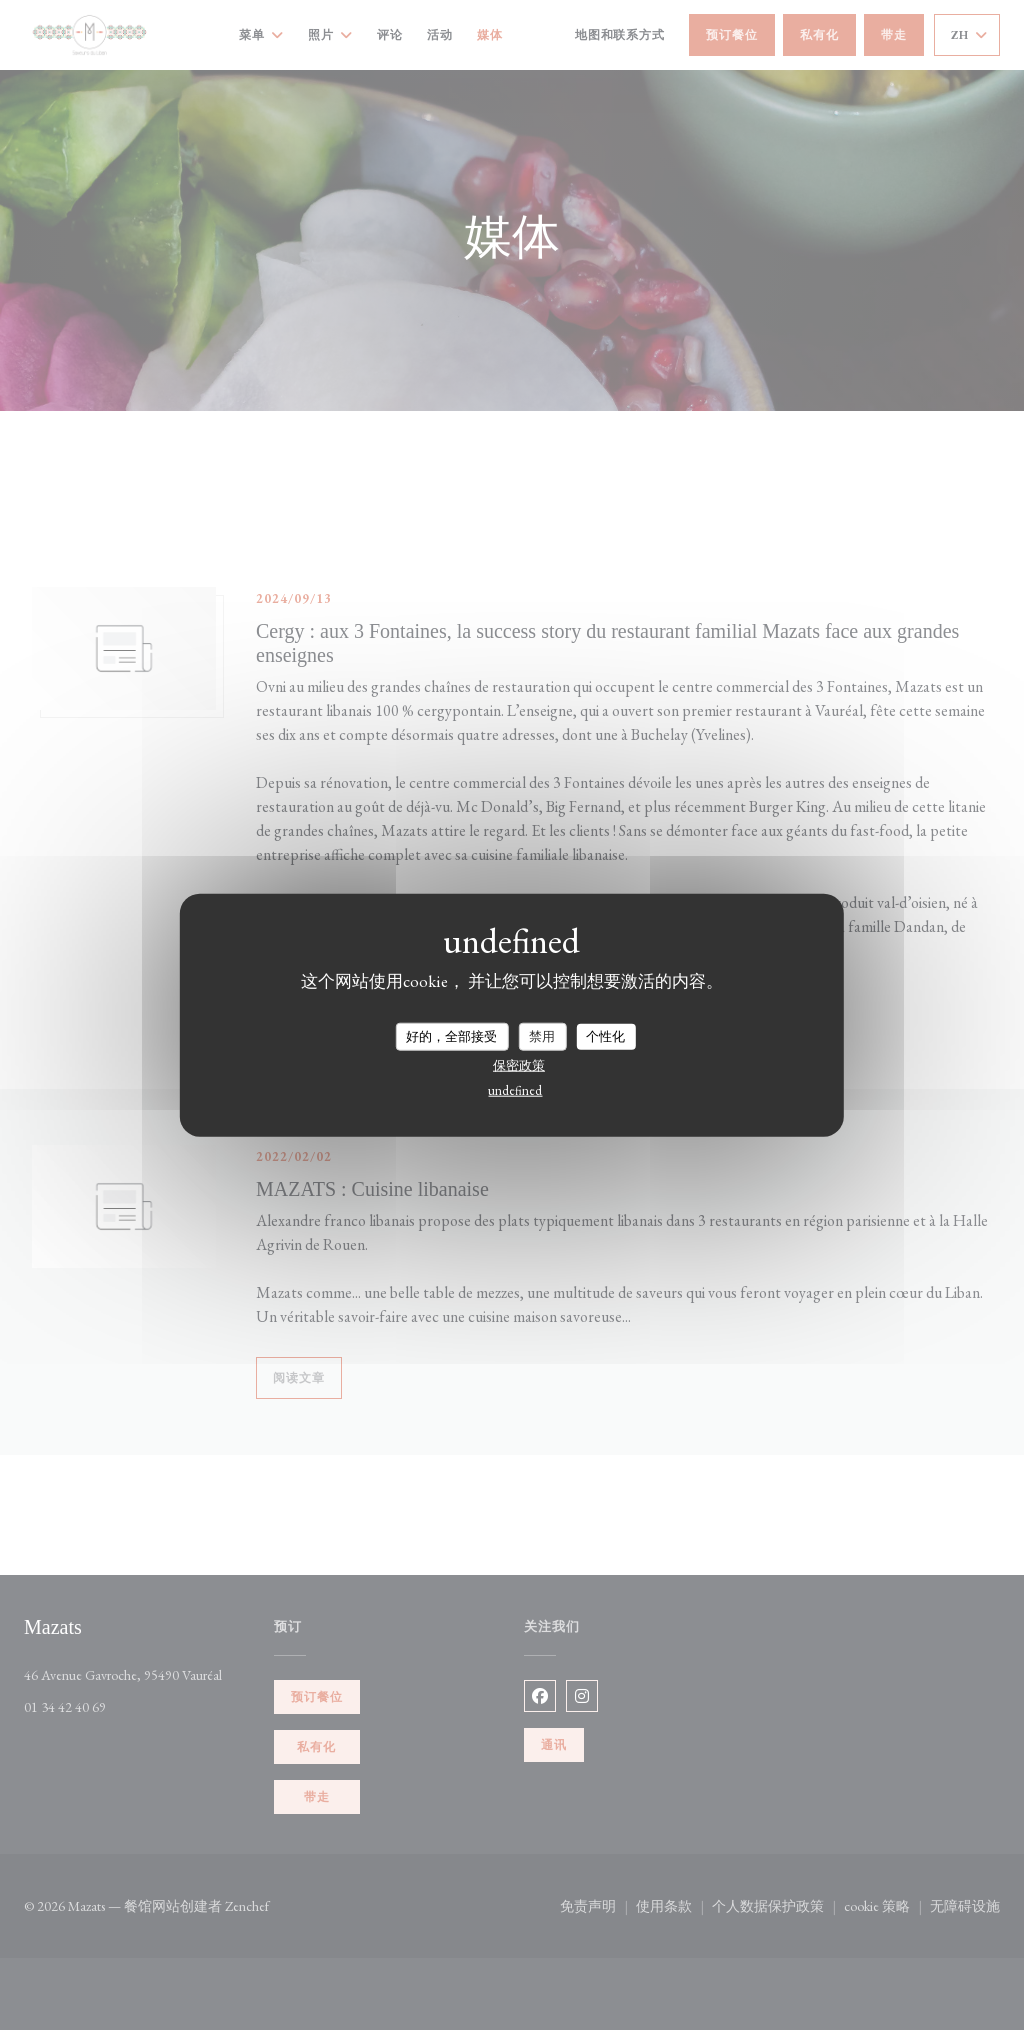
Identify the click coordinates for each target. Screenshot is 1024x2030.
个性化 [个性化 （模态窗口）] (605, 1036)
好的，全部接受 (451, 1036)
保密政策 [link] (519, 1064)
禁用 (542, 1036)
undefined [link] (515, 1089)
